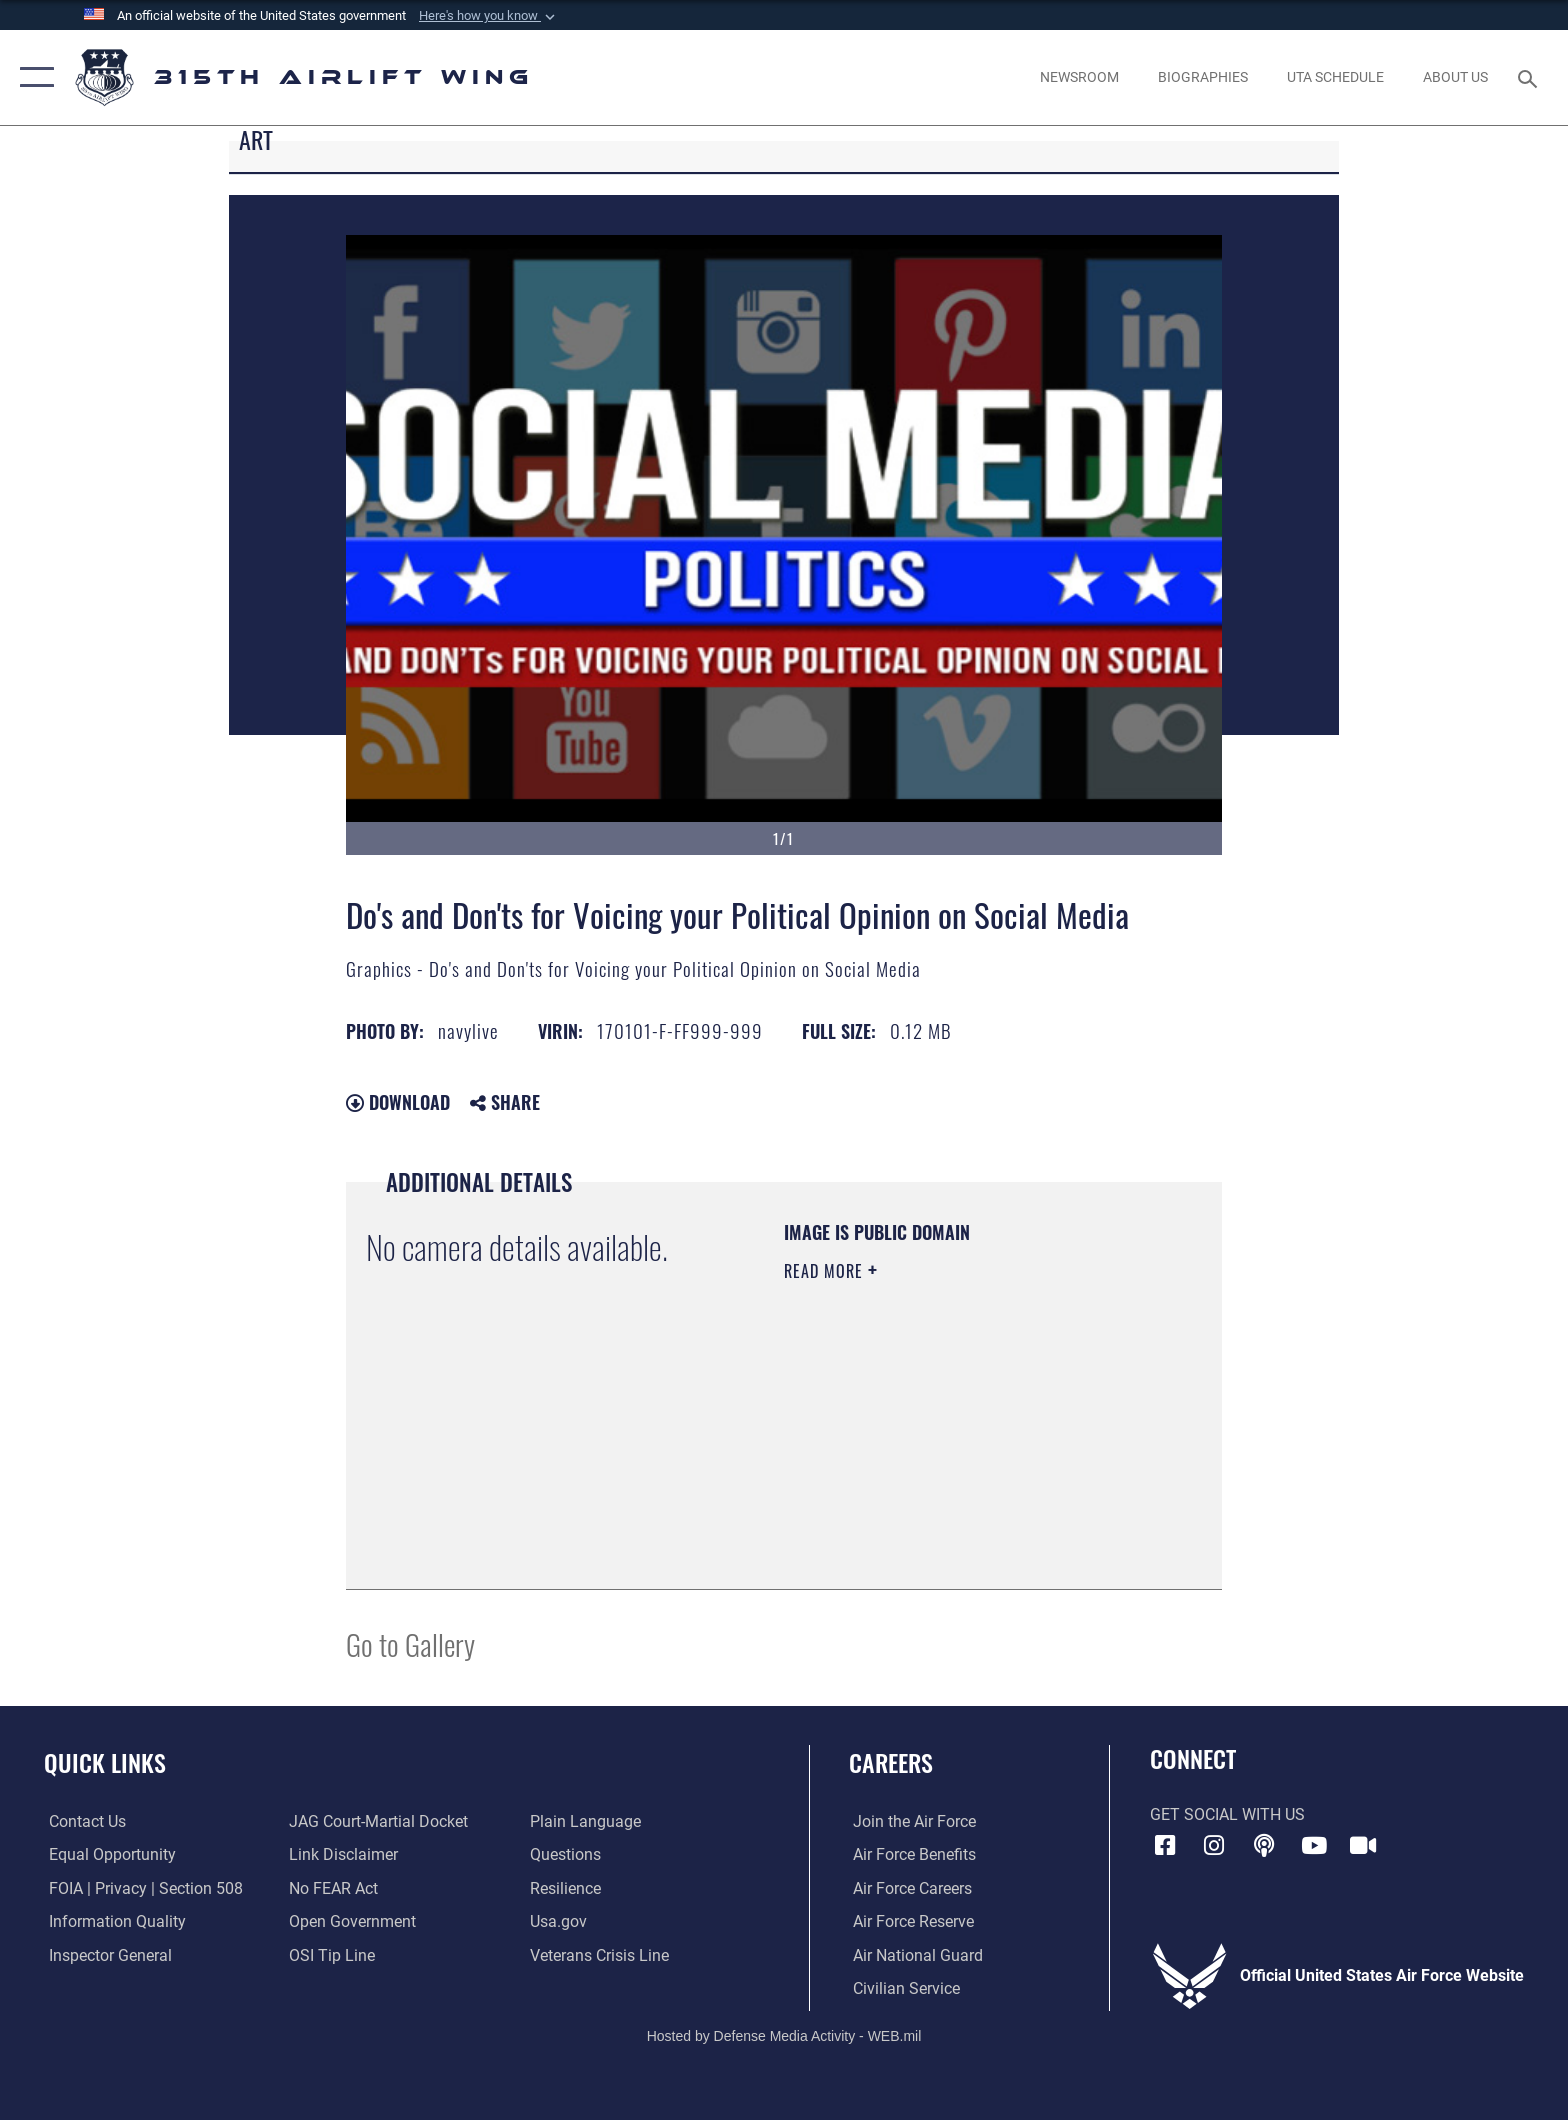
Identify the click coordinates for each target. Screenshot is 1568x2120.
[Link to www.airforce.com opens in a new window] (910, 1821)
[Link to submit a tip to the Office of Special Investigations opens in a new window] (331, 1954)
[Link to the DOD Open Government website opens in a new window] (351, 1921)
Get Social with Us (1227, 1814)
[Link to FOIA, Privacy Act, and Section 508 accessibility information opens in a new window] (141, 1887)
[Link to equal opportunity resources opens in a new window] (107, 1854)
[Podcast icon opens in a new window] (1264, 1846)
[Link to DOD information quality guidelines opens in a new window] (112, 1921)
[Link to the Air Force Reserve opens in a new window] (909, 1921)
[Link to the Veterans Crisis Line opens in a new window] (600, 1954)
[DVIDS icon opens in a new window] (1363, 1846)
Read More (826, 1271)
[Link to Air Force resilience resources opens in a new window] (566, 1887)
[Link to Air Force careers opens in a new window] (908, 1887)
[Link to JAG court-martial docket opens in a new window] (377, 1821)
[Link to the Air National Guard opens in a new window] (914, 1954)
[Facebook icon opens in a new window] (1165, 1846)
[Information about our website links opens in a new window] (342, 1854)
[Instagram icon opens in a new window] (1214, 1846)
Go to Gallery (410, 1643)
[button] (489, 16)
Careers (891, 1762)
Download (398, 1102)
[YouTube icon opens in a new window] (1314, 1846)
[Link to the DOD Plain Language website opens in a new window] (586, 1821)
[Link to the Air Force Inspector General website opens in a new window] (105, 1954)
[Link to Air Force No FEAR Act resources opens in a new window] (332, 1887)
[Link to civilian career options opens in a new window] (902, 1988)
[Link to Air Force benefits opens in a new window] (910, 1854)
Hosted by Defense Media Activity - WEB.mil (784, 2035)
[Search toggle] (1530, 77)
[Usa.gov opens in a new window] (559, 1921)
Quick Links (105, 1762)
